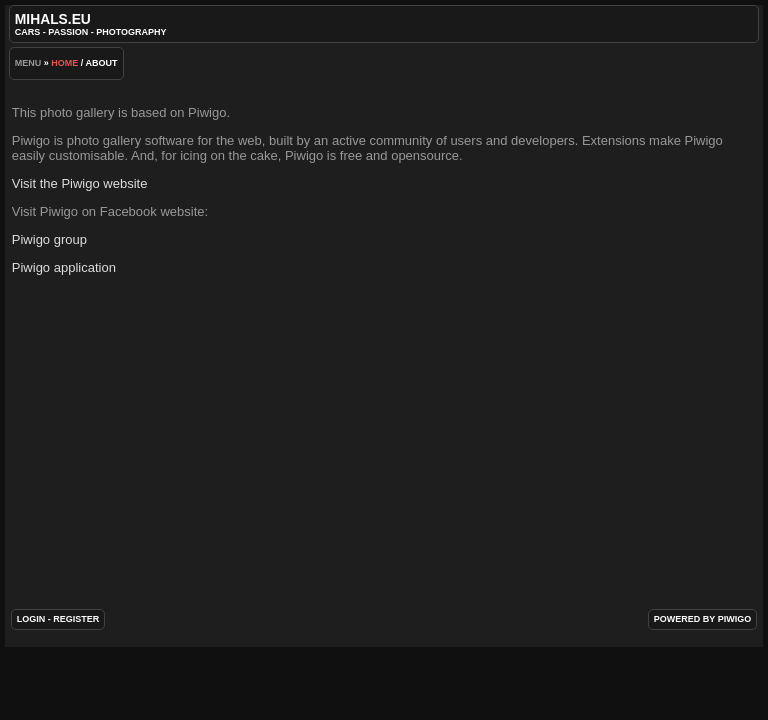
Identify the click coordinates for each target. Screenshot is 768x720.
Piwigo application (64, 267)
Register (76, 619)
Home (64, 63)
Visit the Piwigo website (80, 183)
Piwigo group (49, 239)
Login (31, 619)
